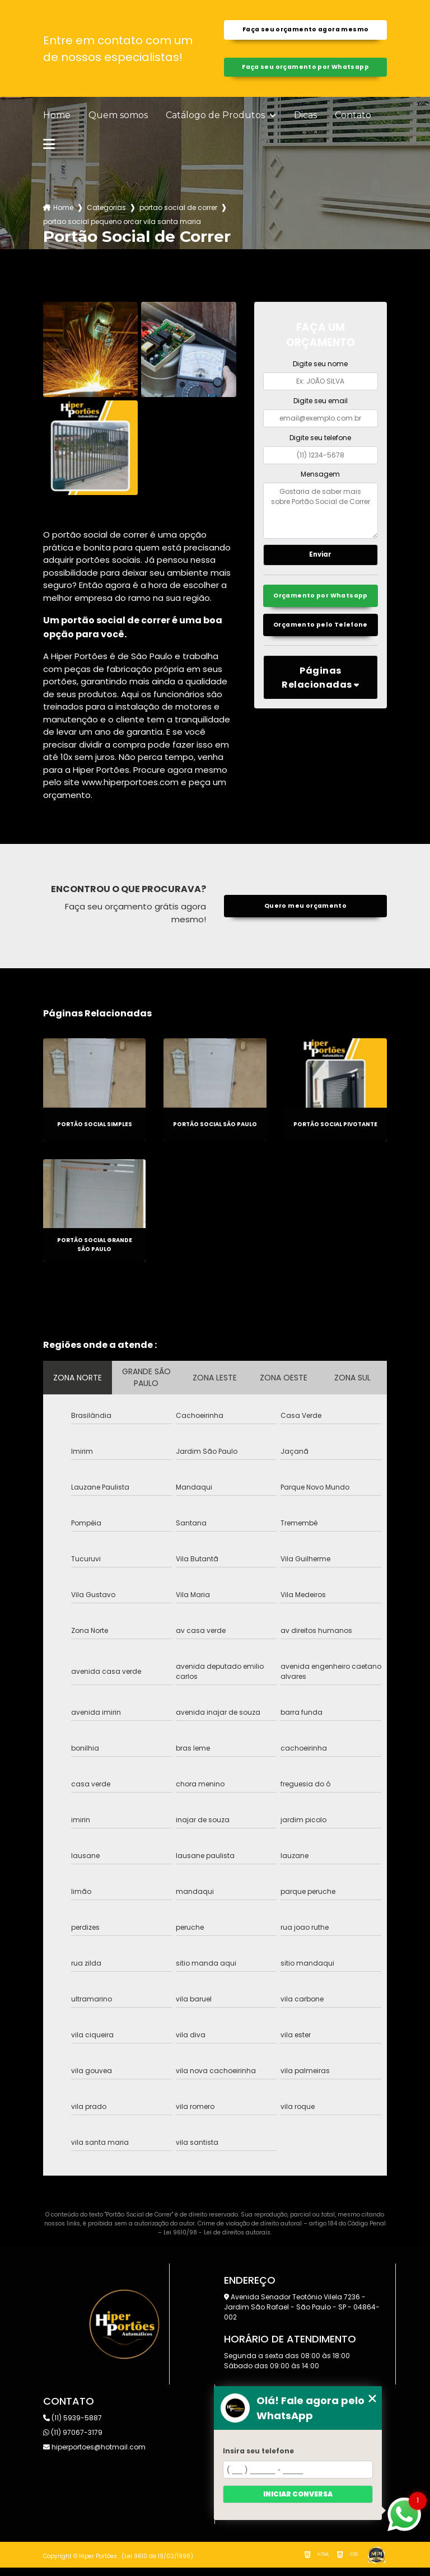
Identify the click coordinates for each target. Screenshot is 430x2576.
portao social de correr (178, 216)
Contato (353, 124)
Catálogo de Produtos (216, 124)
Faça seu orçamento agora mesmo (305, 31)
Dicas (305, 124)
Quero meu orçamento (305, 914)
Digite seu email (320, 409)
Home (57, 124)
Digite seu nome (320, 372)
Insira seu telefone (258, 2451)
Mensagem (320, 482)
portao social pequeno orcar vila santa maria (122, 230)
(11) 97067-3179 (72, 2441)
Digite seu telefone (320, 445)
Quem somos (118, 124)
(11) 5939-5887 (72, 2426)
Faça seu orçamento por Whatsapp (305, 73)
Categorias (106, 216)
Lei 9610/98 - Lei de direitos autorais (216, 2241)
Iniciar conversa (298, 2494)
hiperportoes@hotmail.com (94, 2455)
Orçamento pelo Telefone (320, 654)
